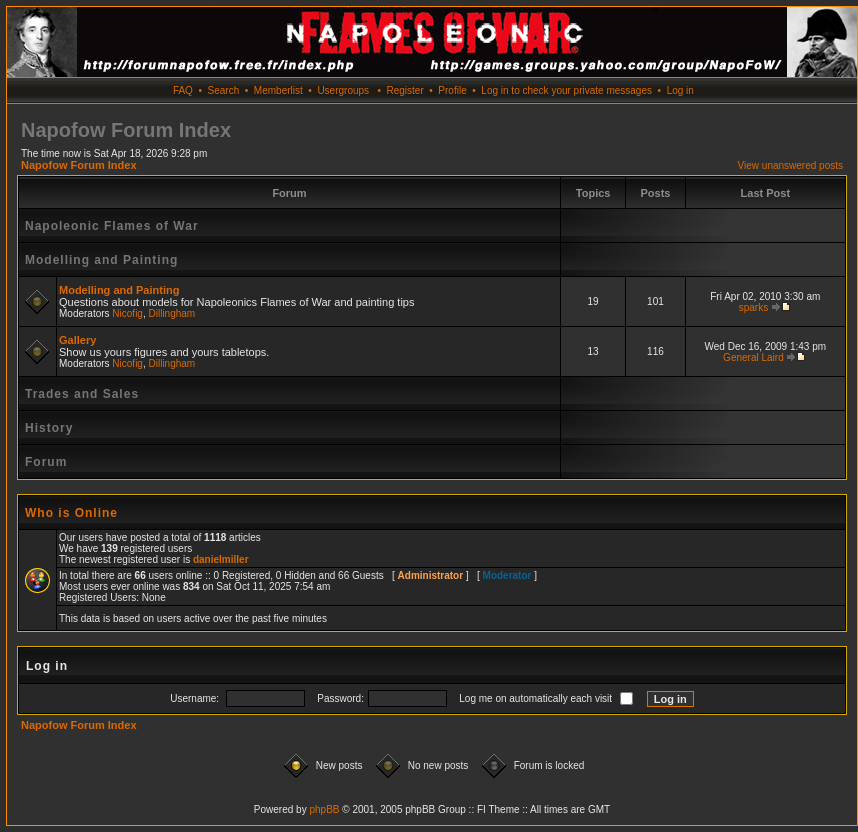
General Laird (753, 357)
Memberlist (278, 90)
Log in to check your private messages (566, 90)
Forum (46, 462)
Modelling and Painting (101, 260)
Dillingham (172, 313)
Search (224, 90)
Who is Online (71, 513)
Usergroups (343, 90)
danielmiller (221, 559)
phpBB (324, 809)
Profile (452, 90)
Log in (680, 90)
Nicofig (127, 313)
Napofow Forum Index (79, 165)
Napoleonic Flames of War (112, 226)
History (49, 428)
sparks (753, 307)
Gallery (77, 340)
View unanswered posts (790, 165)
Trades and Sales (82, 394)
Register (404, 90)
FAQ (183, 90)
